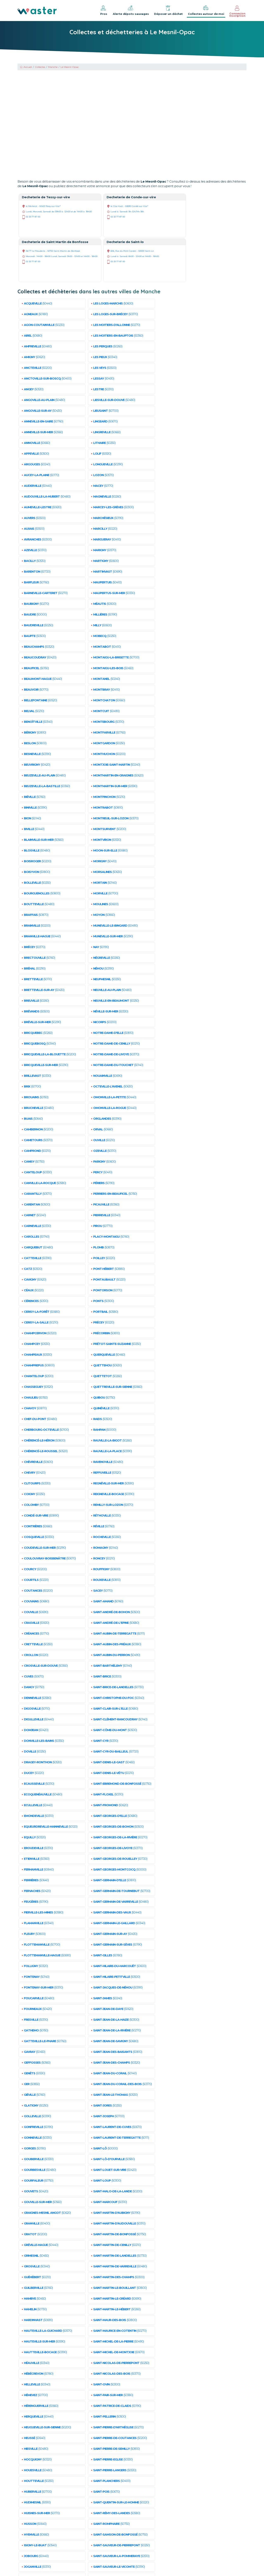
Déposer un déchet (168, 10)
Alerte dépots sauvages (131, 10)
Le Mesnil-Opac (69, 66)
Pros (103, 10)
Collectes (40, 66)
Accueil (26, 66)
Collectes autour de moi (206, 10)
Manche (53, 66)
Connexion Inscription (237, 11)
